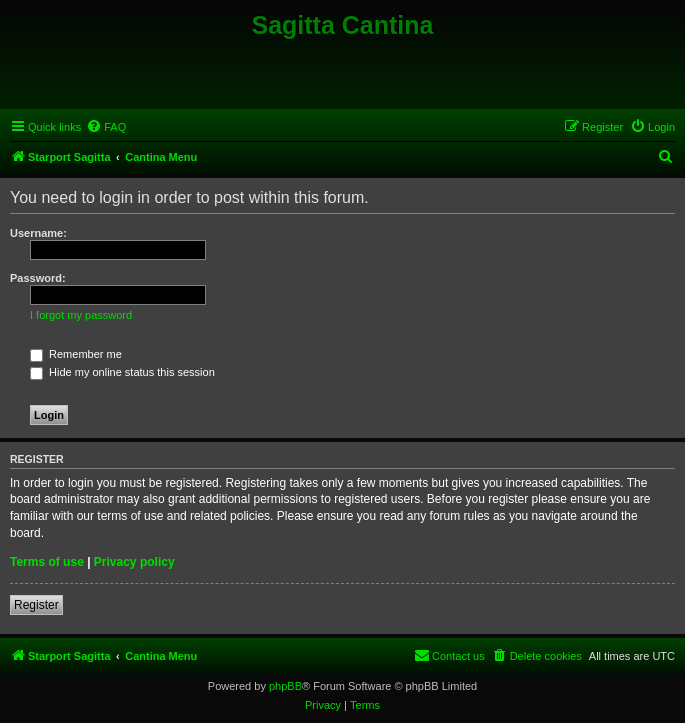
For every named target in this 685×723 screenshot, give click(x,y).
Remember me (76, 354)
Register (36, 605)
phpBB (285, 686)
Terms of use (47, 562)
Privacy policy (134, 562)
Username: (38, 233)
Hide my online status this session (122, 372)
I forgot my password (81, 315)
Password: (38, 278)
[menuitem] (106, 127)
